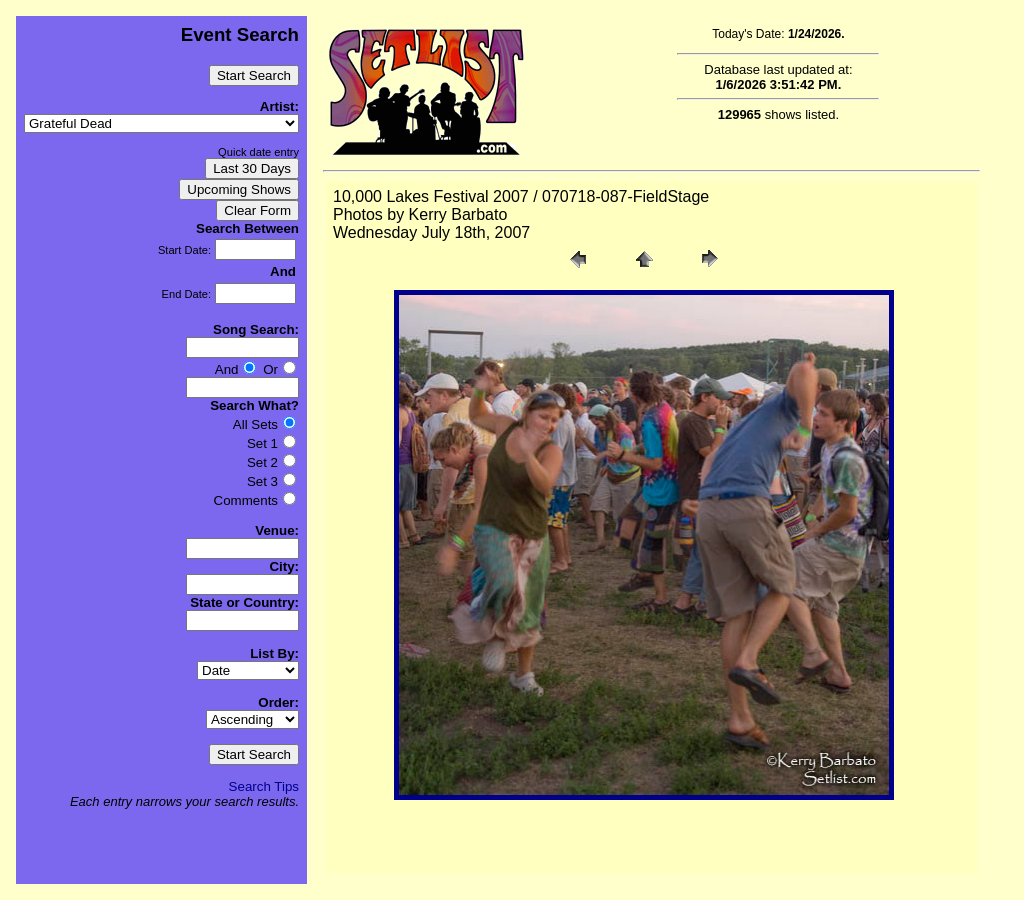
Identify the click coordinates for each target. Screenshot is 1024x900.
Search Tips (264, 786)
